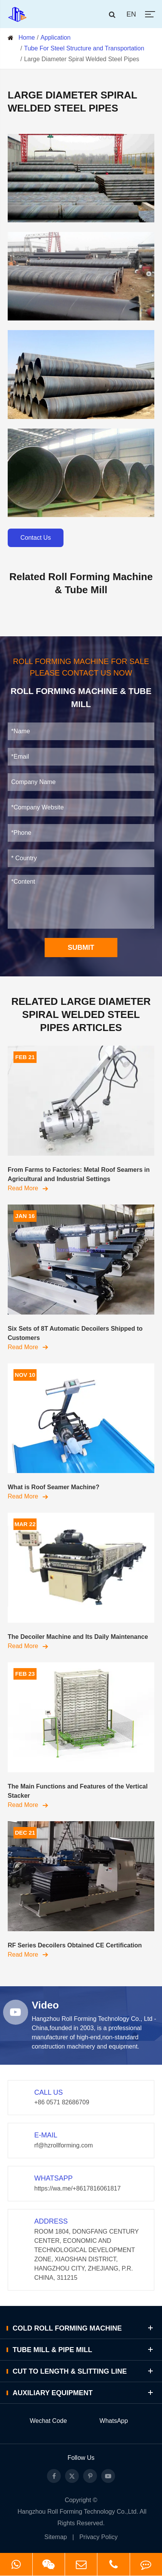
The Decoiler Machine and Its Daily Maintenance (78, 1636)
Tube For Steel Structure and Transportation (84, 48)
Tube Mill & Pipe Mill (84, 2349)
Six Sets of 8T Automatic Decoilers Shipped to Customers (75, 1333)
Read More (27, 1188)
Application (55, 37)
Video (45, 2005)
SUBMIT (81, 947)
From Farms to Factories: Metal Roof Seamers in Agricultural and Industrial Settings (79, 1174)
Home (26, 37)
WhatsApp (114, 2421)
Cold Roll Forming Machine (84, 2328)
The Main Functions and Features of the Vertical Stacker (78, 1791)
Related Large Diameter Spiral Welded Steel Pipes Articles (80, 1014)
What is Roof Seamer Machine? (53, 1487)
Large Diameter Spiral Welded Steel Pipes (81, 59)
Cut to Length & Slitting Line (84, 2371)
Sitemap (55, 2537)
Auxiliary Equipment (84, 2392)
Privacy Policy (98, 2537)
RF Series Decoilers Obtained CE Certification (75, 1945)
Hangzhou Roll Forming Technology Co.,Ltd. (78, 2511)
